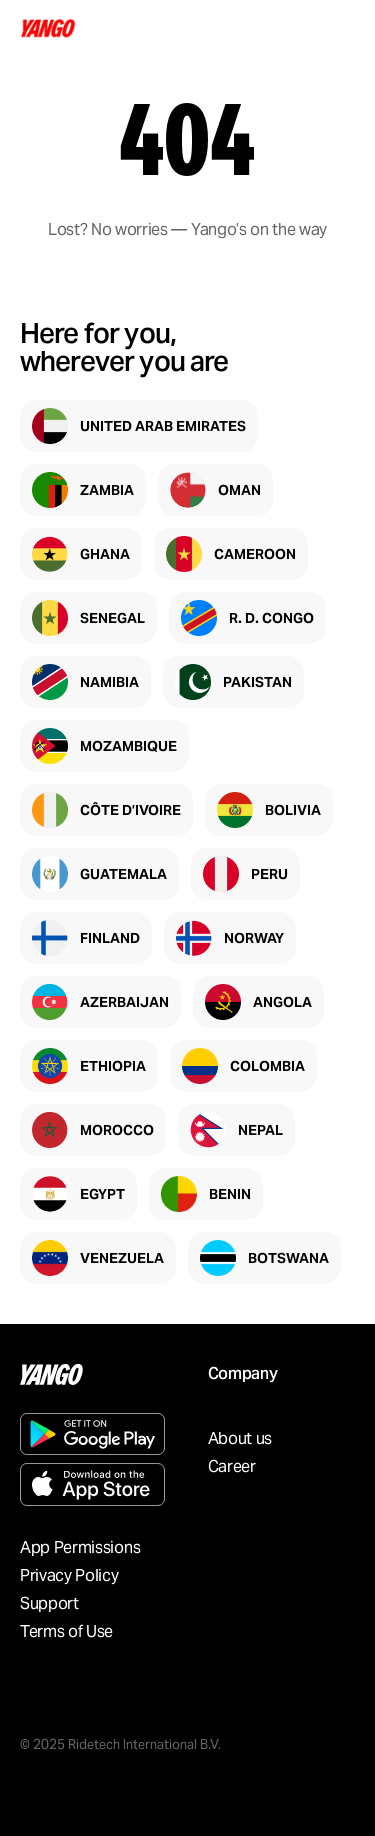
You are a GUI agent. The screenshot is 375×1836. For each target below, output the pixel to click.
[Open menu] (337, 28)
